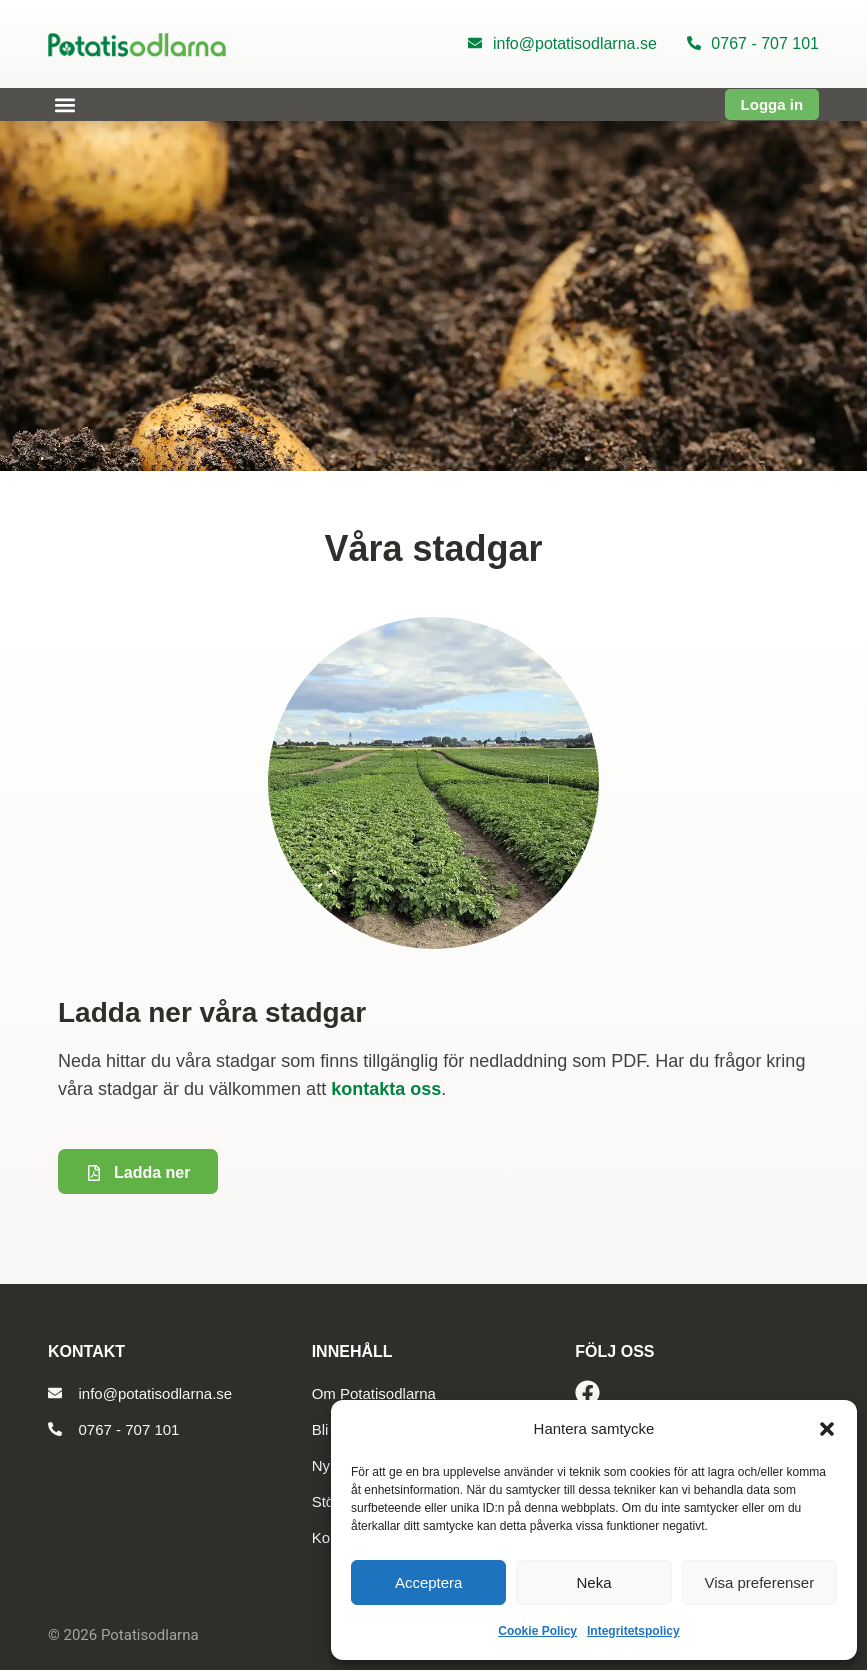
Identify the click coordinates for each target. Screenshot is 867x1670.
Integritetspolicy (633, 1631)
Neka (593, 1582)
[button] (827, 1429)
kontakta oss (386, 1089)
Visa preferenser (759, 1582)
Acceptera (429, 1582)
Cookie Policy (537, 1631)
